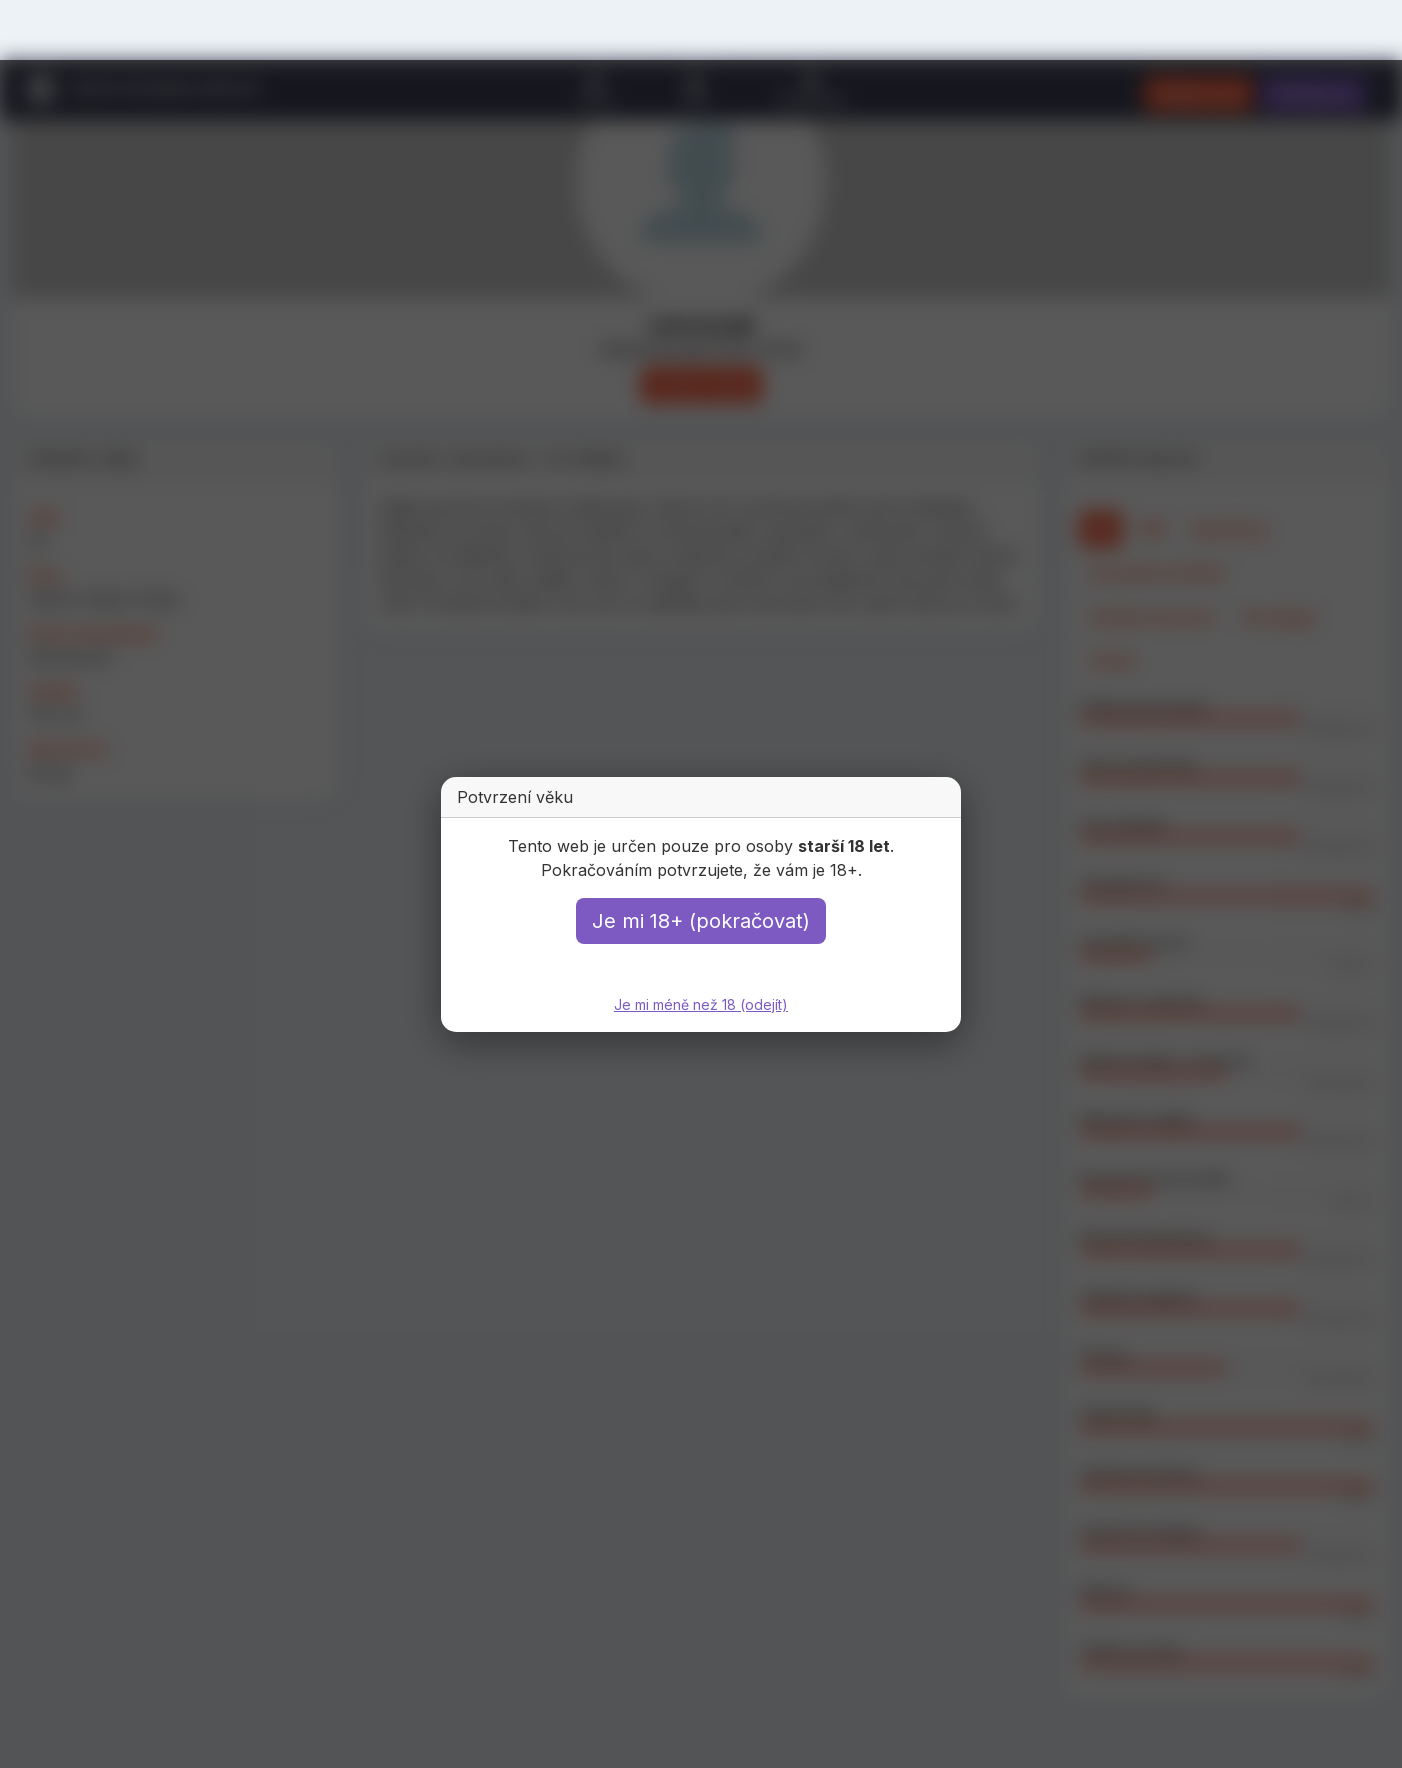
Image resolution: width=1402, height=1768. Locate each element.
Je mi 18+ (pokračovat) (701, 921)
